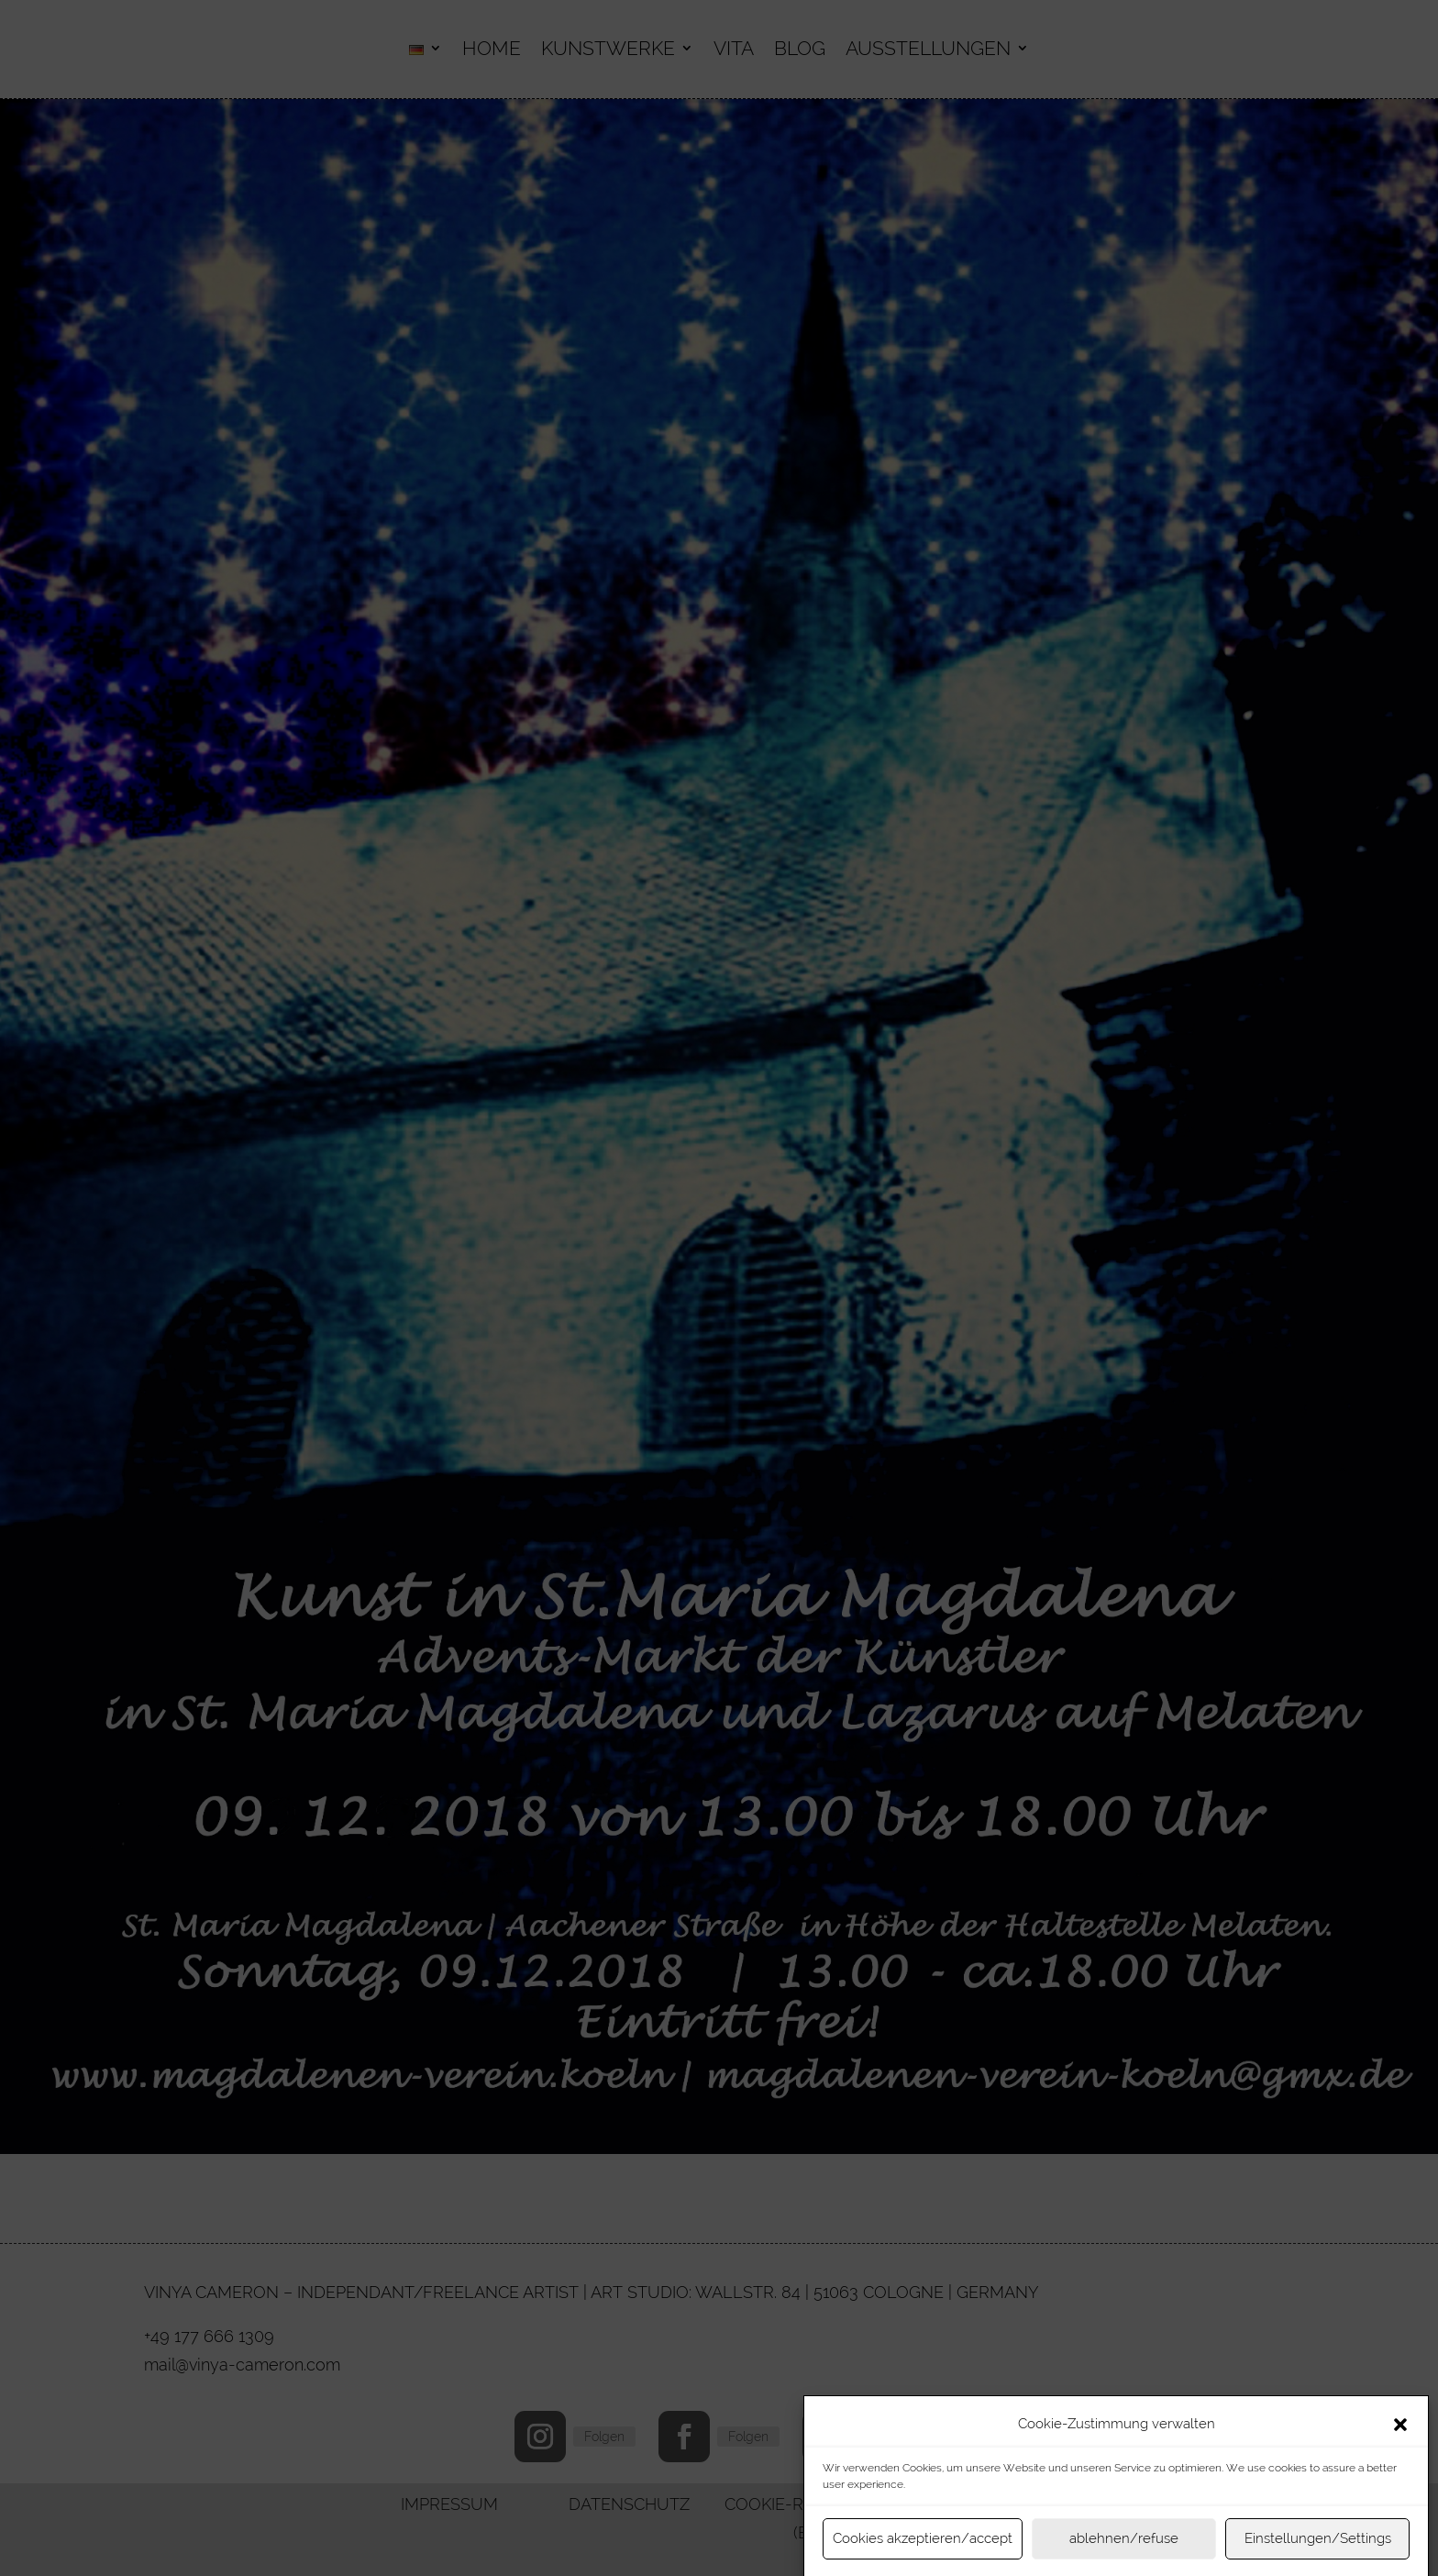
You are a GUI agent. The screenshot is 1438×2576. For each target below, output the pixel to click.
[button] (1400, 2454)
